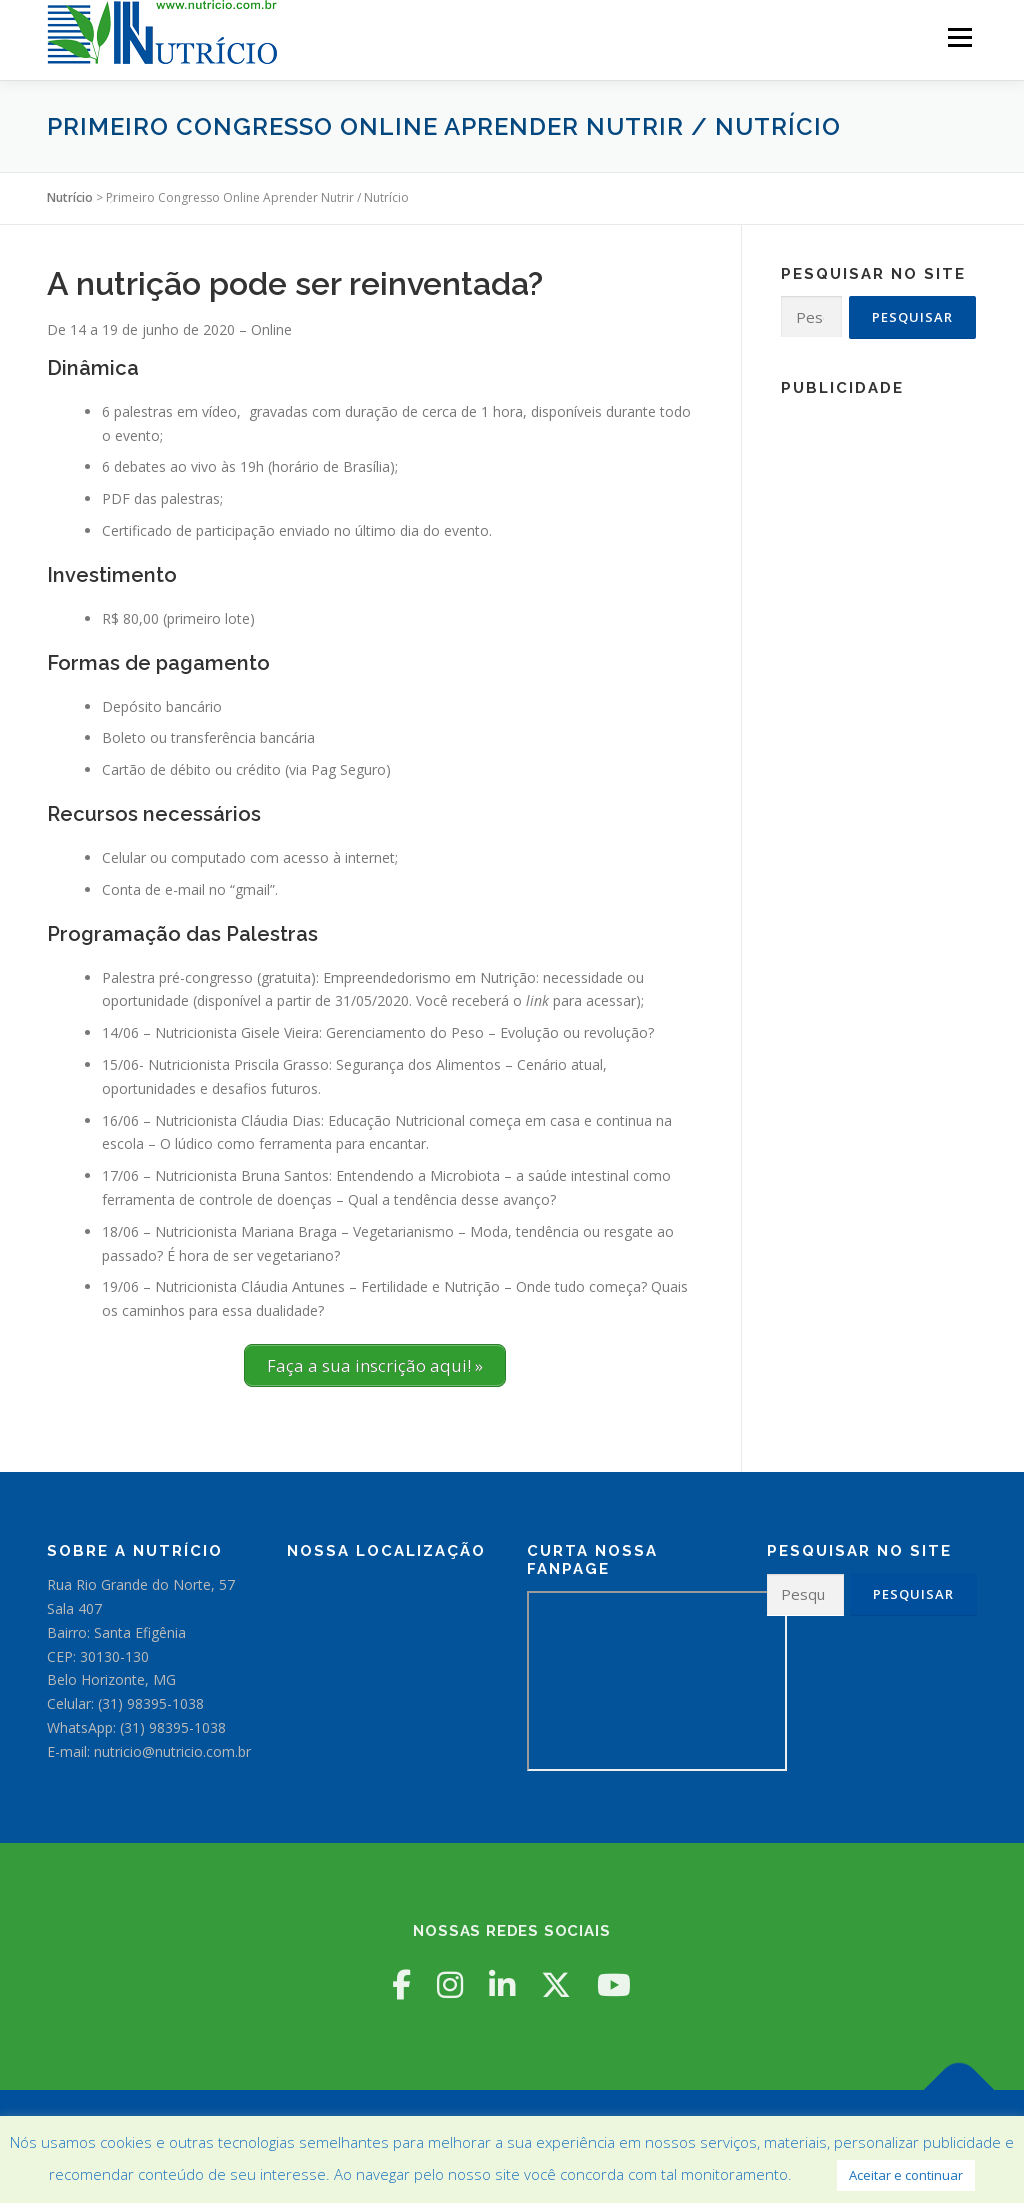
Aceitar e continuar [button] (906, 2175)
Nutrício (70, 197)
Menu (959, 37)
